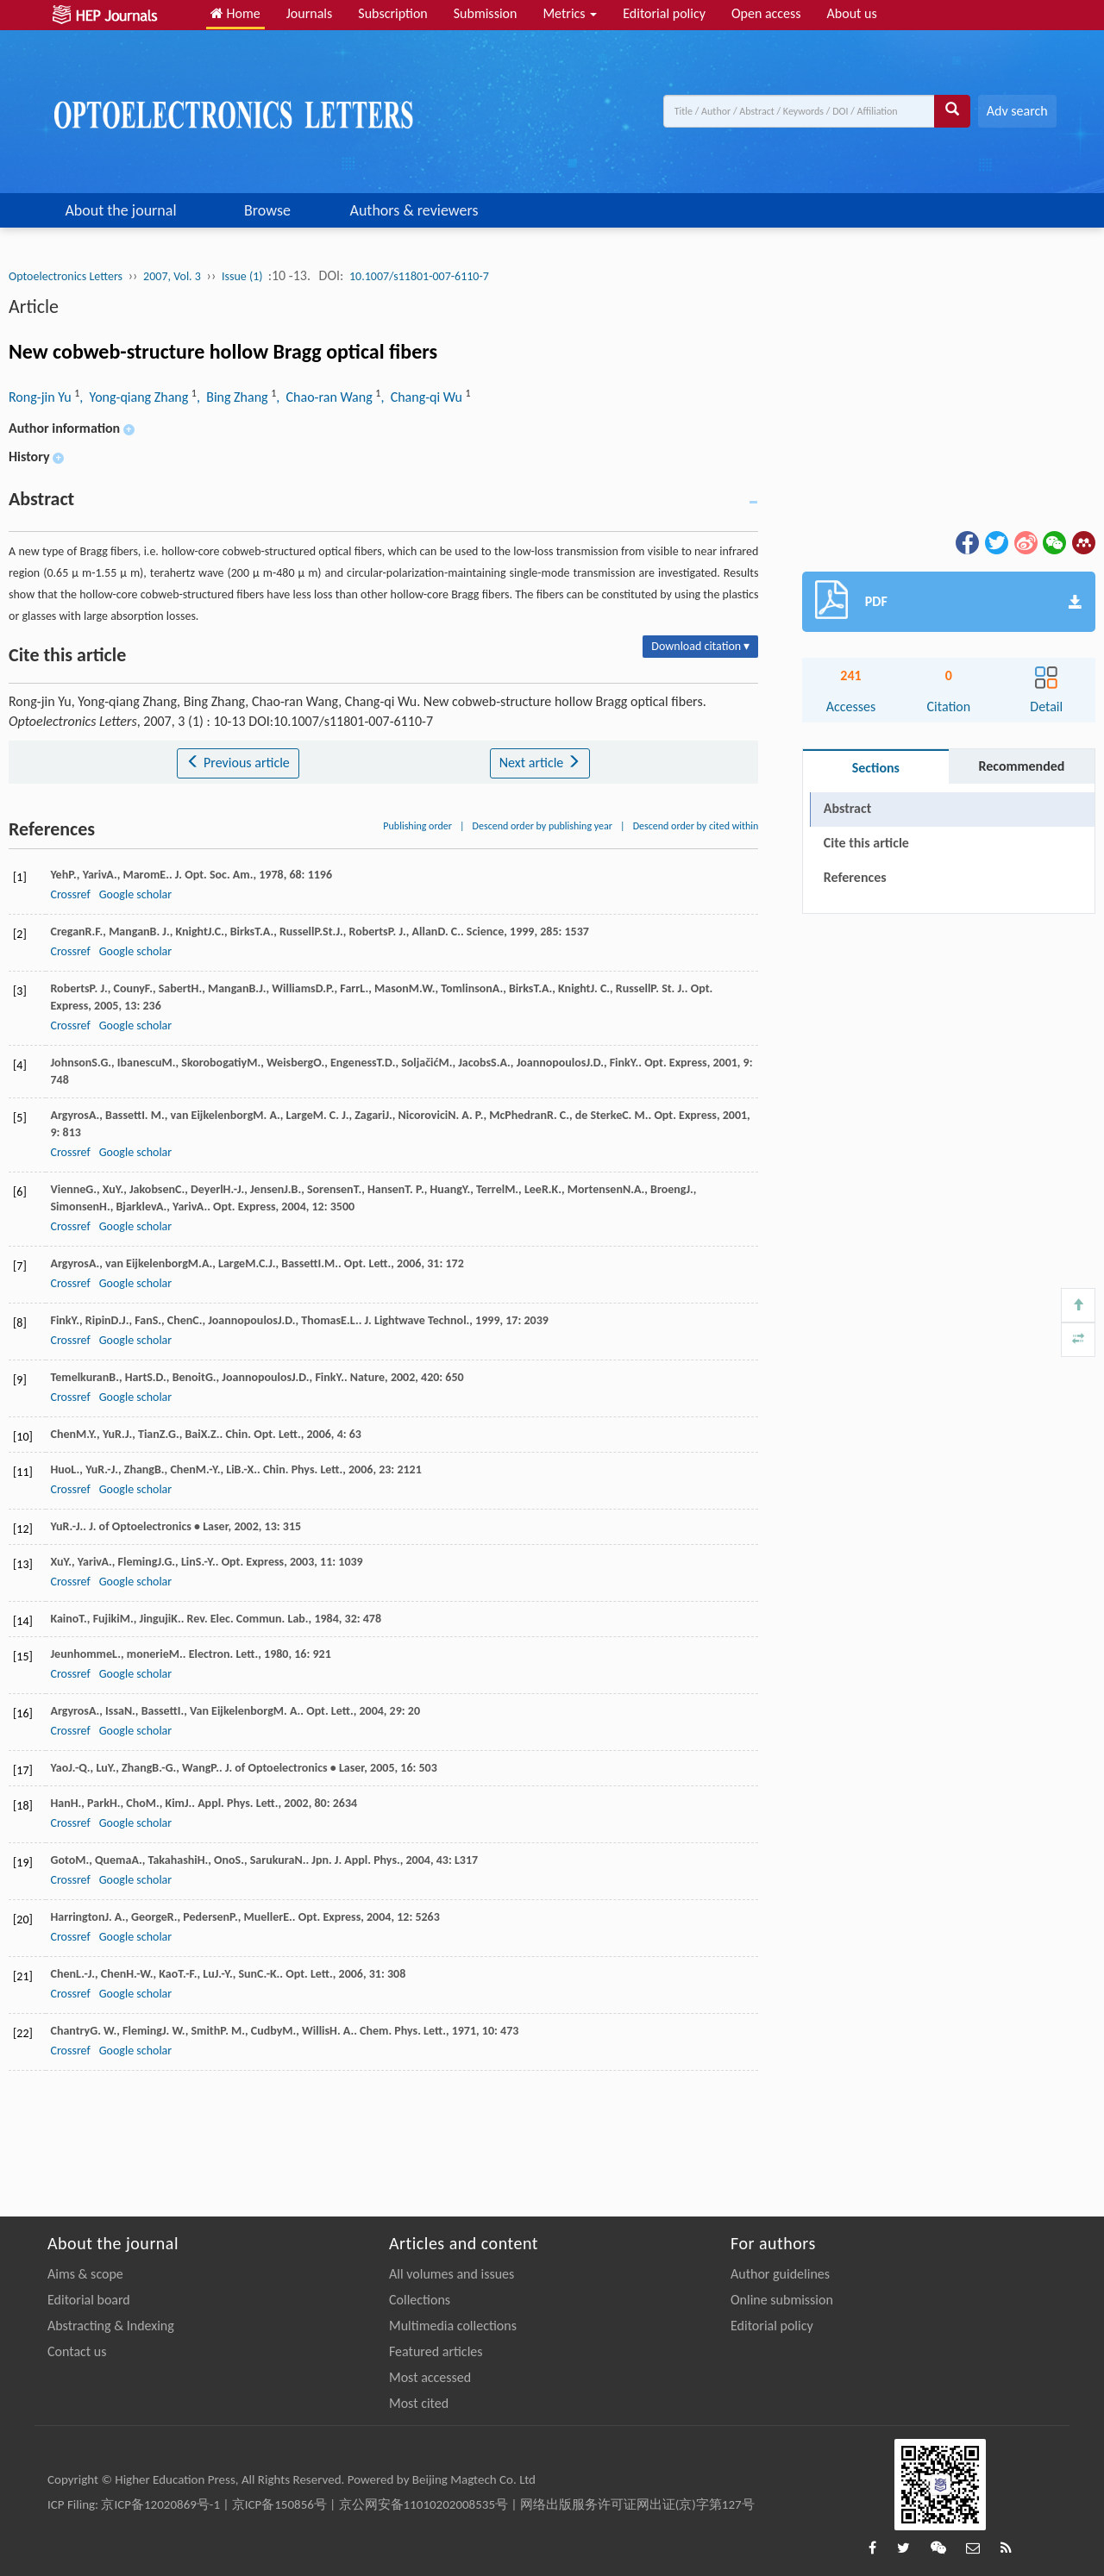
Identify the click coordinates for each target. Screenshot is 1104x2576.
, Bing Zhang (234, 397)
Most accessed (430, 2377)
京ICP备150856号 (279, 2504)
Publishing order (417, 826)
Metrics (570, 13)
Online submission (782, 2300)
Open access (766, 13)
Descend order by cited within (696, 826)
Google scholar (135, 894)
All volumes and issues (451, 2274)
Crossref (70, 894)
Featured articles (436, 2351)
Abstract (847, 808)
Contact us (76, 2351)
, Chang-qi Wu (422, 397)
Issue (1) (244, 276)
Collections (419, 2300)
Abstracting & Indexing (110, 2325)
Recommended (1021, 766)
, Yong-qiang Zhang (135, 397)
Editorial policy (664, 13)
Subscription (392, 13)
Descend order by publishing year (542, 826)
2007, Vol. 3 (172, 276)
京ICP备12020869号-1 (160, 2504)
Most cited (418, 2403)
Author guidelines (780, 2274)
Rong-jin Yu (41, 397)
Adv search (1017, 111)
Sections (876, 768)
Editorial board (88, 2300)
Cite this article (866, 843)
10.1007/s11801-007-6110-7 (419, 276)
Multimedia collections (453, 2325)
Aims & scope (85, 2274)
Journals (309, 13)
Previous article (237, 762)
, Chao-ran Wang (325, 397)
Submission (486, 13)
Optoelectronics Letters (65, 276)
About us (852, 13)
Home (235, 13)
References (855, 877)
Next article (539, 762)
